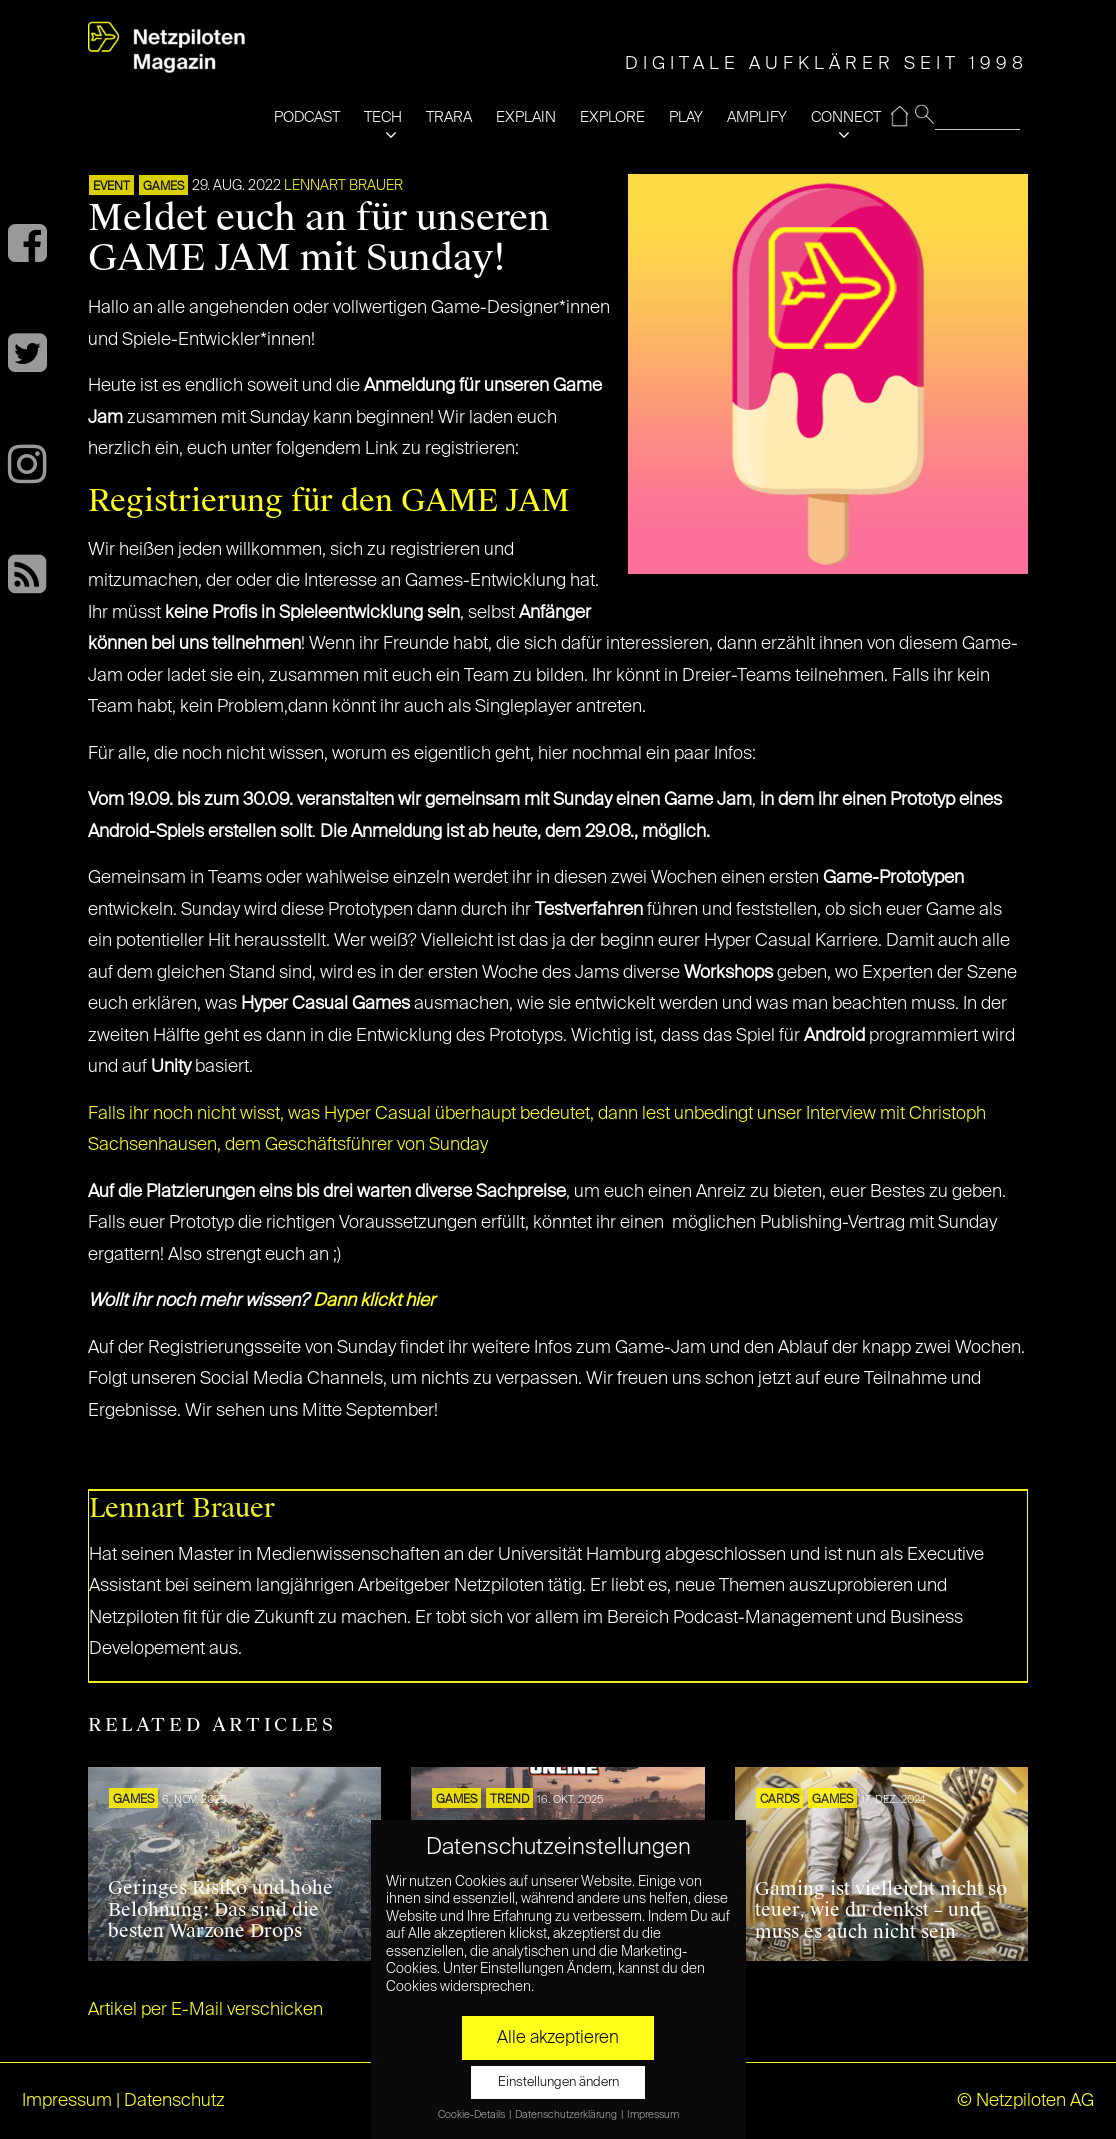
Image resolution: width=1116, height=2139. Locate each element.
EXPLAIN (526, 117)
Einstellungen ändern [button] (558, 2082)
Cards (779, 1800)
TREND (509, 1800)
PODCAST (307, 117)
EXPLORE (612, 117)
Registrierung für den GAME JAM (329, 500)
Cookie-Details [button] (472, 2115)
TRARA (449, 117)
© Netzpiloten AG (1025, 2101)
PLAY (686, 117)
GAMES (163, 187)
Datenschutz (174, 2101)
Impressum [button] (653, 2115)
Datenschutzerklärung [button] (567, 2115)
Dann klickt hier (374, 1301)
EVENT (111, 187)
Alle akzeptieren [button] (558, 2038)
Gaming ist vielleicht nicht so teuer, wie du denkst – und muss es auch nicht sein (881, 1910)
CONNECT (846, 117)
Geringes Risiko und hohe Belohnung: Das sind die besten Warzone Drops (220, 1909)
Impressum (67, 2101)
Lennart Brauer (343, 186)
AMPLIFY (757, 117)
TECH (383, 117)
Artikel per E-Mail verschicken (205, 2010)
